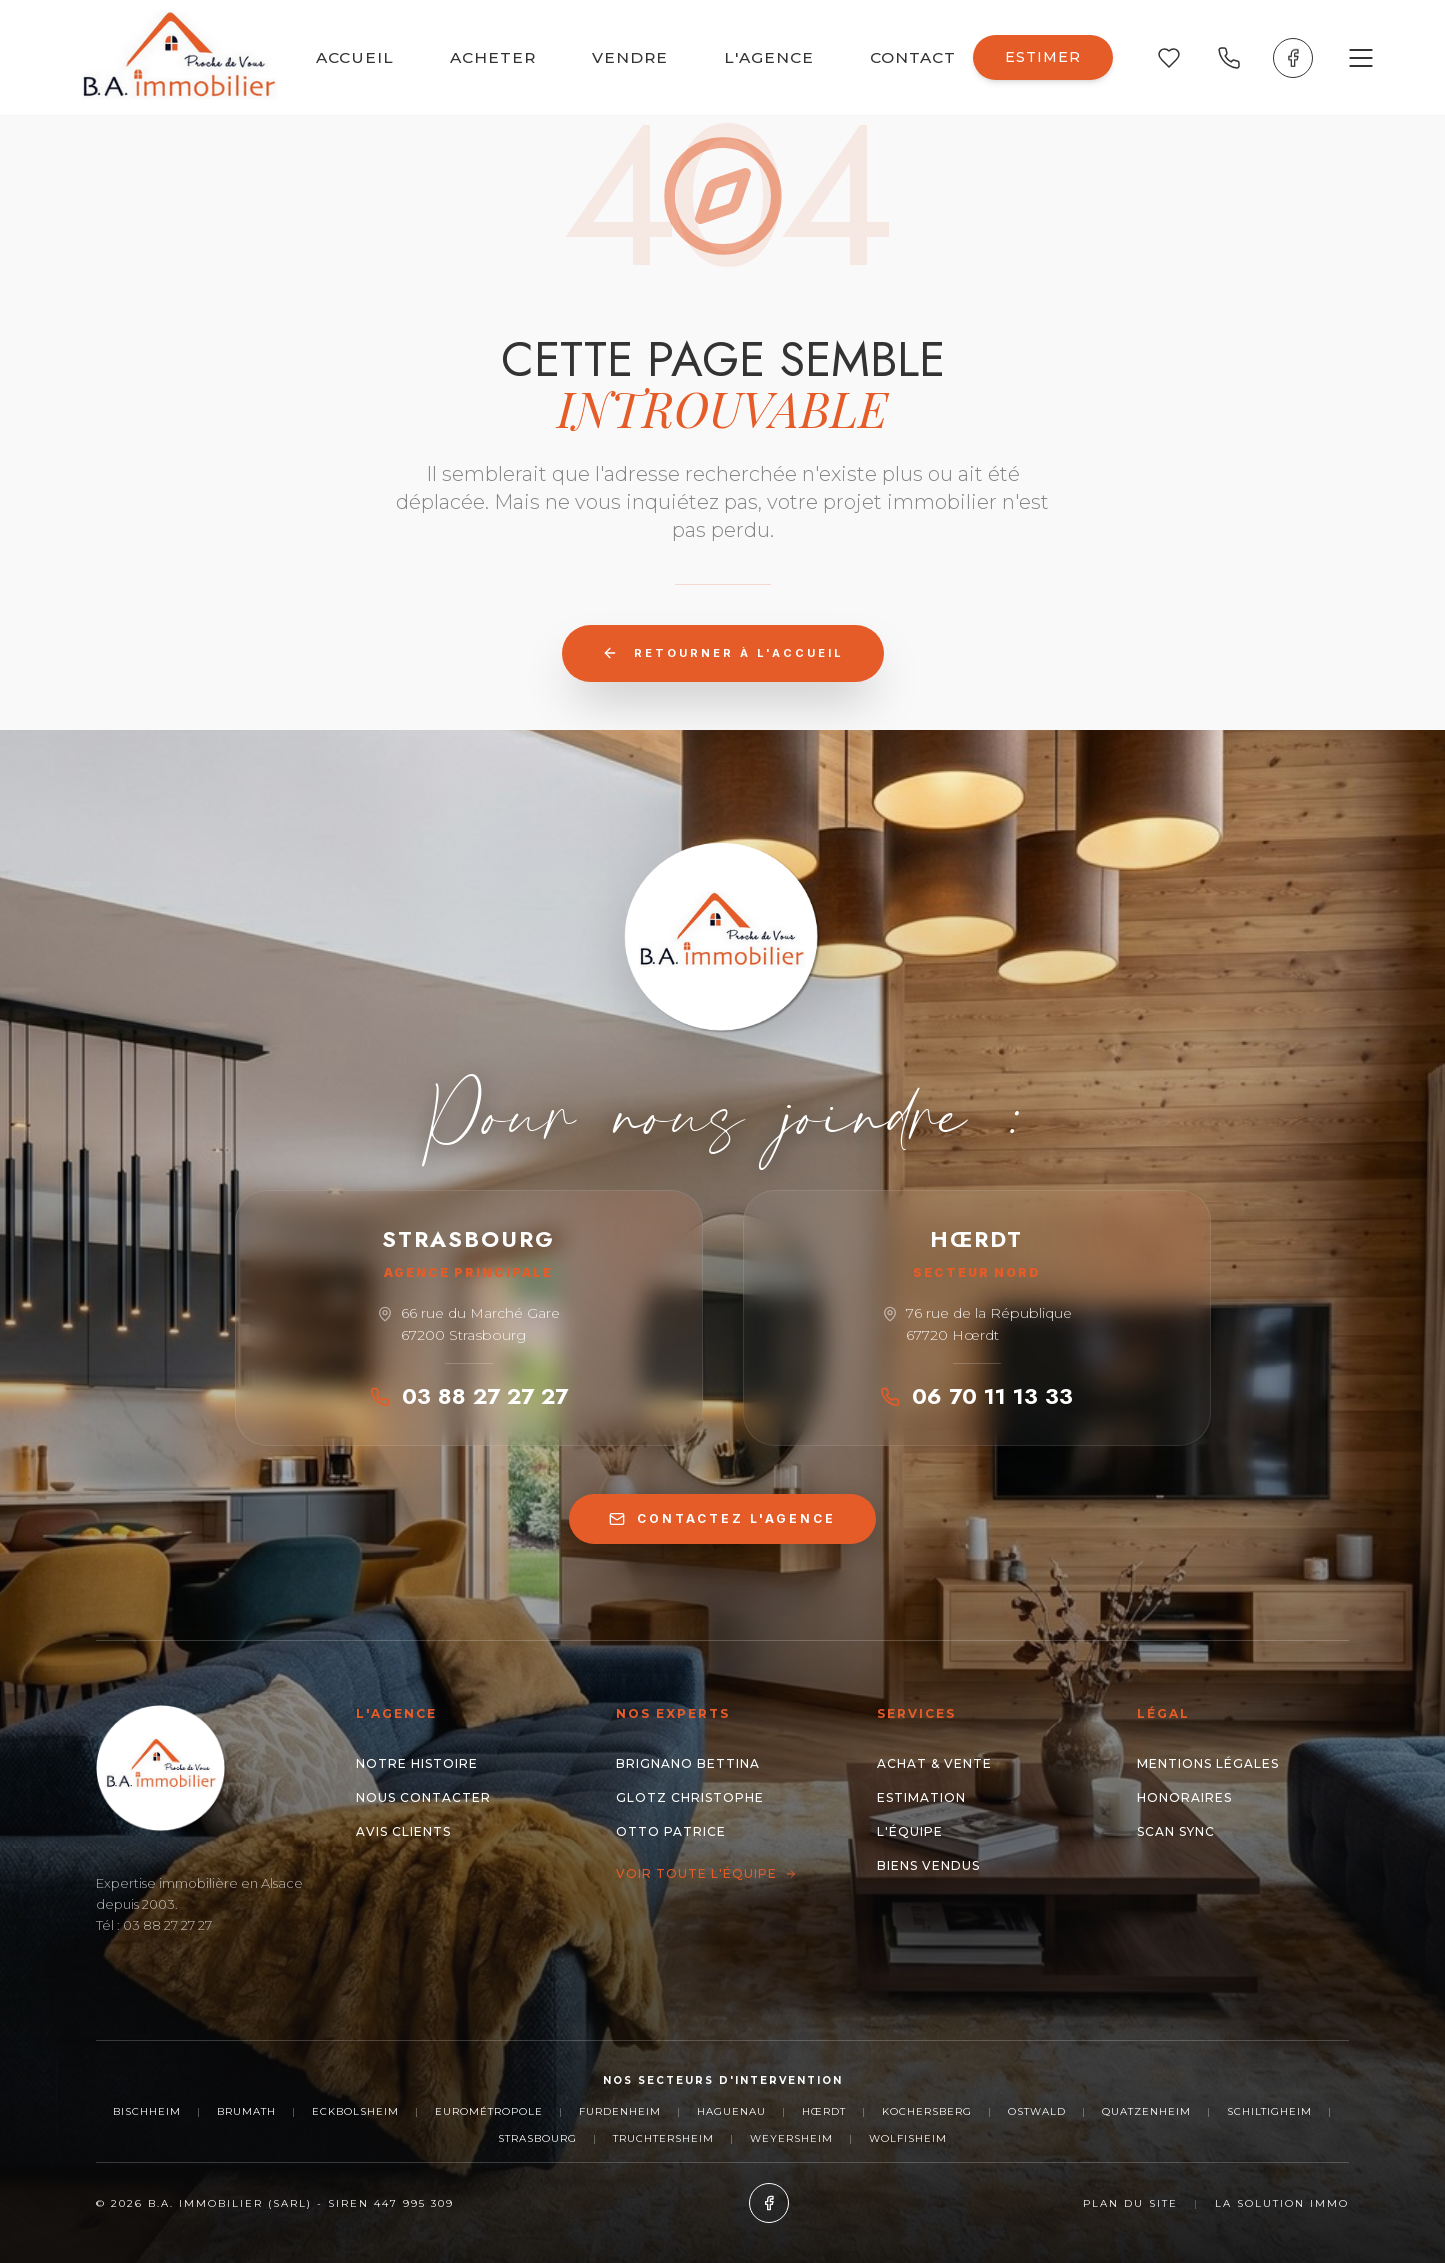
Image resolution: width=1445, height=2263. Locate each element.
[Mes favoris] (1169, 58)
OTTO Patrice (671, 1831)
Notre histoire (417, 1763)
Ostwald (1037, 2111)
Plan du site (1130, 2203)
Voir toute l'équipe (706, 1873)
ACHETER (493, 57)
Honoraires (1184, 1797)
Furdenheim (620, 2111)
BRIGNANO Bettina (688, 1763)
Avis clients (403, 1831)
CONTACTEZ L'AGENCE (722, 1519)
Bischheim (147, 2111)
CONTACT (913, 57)
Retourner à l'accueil (723, 653)
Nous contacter (423, 1797)
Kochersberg (927, 2111)
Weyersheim (791, 2138)
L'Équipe (910, 1831)
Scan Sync (1176, 1831)
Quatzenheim (1146, 2111)
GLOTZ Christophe (690, 1797)
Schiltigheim (1269, 2111)
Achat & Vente (934, 1763)
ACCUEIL (355, 57)
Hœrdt (824, 2111)
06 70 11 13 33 (976, 1396)
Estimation (921, 1797)
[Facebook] (1293, 58)
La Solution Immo (1282, 2203)
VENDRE (630, 57)
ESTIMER (1043, 57)
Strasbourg (537, 2138)
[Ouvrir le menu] (1361, 58)
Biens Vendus (928, 1865)
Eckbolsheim (355, 2111)
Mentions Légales (1208, 1763)
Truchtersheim (663, 2138)
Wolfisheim (908, 2138)
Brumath (246, 2111)
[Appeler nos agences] (1229, 58)
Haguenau (731, 2111)
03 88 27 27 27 (469, 1396)
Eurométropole (489, 2111)
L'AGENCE (769, 57)
